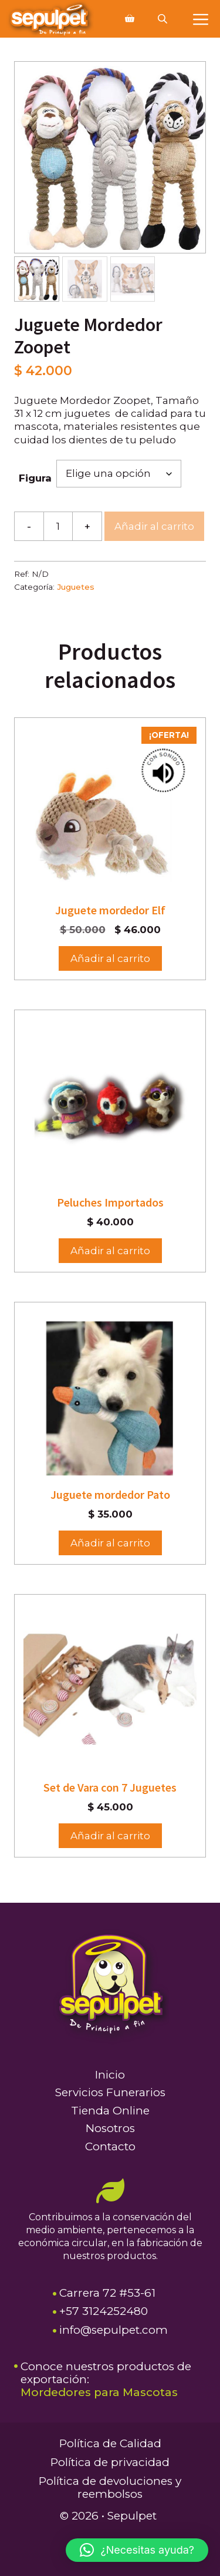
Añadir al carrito (154, 526)
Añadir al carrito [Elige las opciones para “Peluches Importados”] (110, 1251)
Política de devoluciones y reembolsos (110, 2487)
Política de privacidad (110, 2462)
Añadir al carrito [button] (110, 958)
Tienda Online (110, 2110)
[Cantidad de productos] (58, 526)
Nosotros (110, 2128)
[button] (137, 2550)
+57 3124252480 (103, 2311)
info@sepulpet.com (113, 2330)
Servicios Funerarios (110, 2092)
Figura (35, 478)
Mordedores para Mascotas (99, 2392)
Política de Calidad (110, 2443)
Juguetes (75, 587)
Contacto (110, 2146)
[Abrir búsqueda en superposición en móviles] (164, 19)
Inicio (110, 2074)
